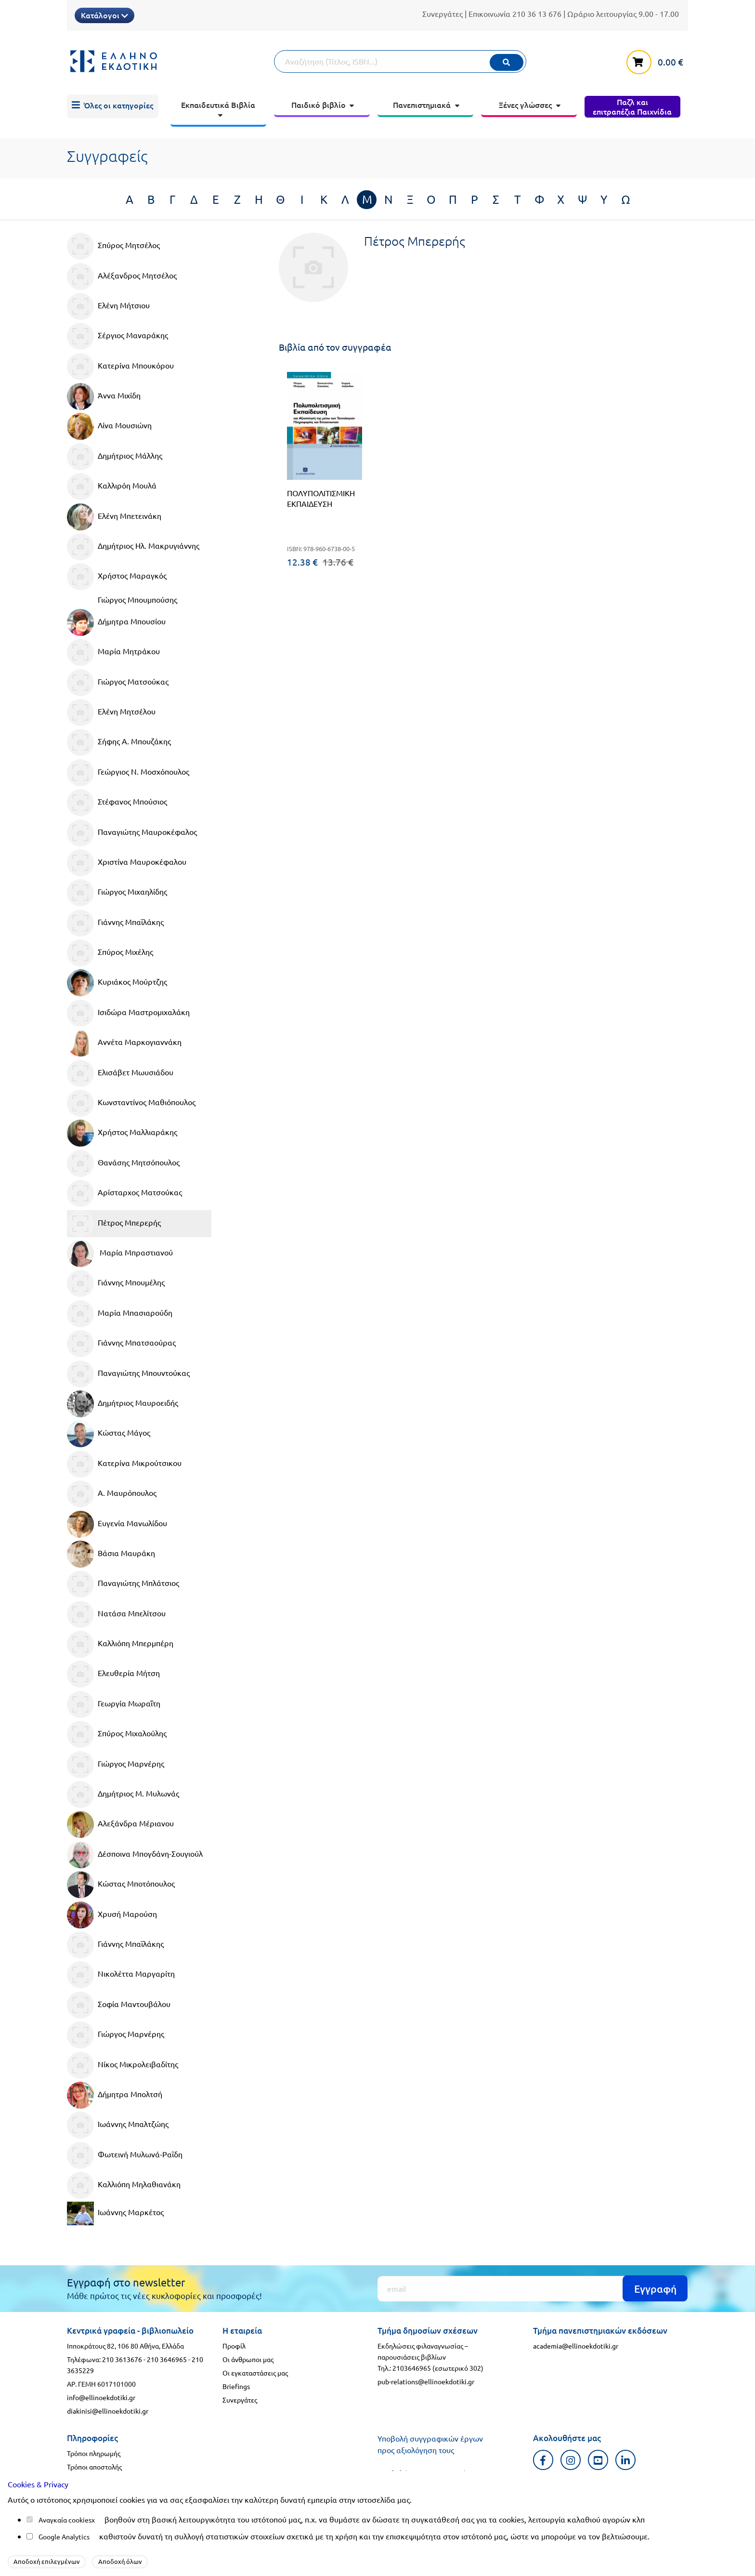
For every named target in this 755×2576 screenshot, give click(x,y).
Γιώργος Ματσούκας (118, 682)
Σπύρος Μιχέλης (110, 952)
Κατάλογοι (104, 15)
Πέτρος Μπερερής (114, 1223)
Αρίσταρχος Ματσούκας (124, 1193)
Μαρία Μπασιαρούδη (119, 1313)
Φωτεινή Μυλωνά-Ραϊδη (124, 2155)
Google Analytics (64, 2536)
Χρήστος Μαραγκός (117, 576)
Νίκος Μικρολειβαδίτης (122, 2065)
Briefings (236, 2386)
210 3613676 (122, 2359)
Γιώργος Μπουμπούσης (137, 599)
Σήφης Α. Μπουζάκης (119, 742)
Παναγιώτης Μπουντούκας (128, 1374)
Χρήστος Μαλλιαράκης (122, 1133)
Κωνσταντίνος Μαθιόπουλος (131, 1103)
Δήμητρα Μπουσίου (116, 622)
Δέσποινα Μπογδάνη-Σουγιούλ (135, 1854)
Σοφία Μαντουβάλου (118, 2005)
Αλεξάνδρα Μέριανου (120, 1824)
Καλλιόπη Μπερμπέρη (120, 1644)
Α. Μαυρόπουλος (111, 1493)
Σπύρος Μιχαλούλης (117, 1734)
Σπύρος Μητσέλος (113, 246)
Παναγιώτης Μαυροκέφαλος (132, 832)
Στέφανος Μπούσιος (117, 802)
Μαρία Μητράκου (113, 652)
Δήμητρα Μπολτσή (114, 2095)
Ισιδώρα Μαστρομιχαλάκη (128, 1013)
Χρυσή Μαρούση (112, 1915)
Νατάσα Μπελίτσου (116, 1614)
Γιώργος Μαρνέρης (115, 1764)
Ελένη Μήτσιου (108, 306)
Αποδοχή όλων (120, 2561)
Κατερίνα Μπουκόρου (120, 366)
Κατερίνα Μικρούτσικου (124, 1464)
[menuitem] (112, 106)
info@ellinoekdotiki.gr (101, 2397)
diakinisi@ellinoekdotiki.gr (107, 2410)
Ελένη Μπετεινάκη (114, 516)
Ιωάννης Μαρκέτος (115, 2213)
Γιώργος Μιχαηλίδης (117, 892)
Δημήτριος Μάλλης (114, 456)
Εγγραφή (655, 2288)
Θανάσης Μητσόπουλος (123, 1163)
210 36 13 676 (536, 13)
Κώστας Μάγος (108, 1433)
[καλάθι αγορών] (657, 60)
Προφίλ (234, 2345)
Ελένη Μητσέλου (111, 712)
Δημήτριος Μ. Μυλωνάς (123, 1794)
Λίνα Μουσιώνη (109, 426)
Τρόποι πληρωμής (93, 2453)
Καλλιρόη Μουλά (111, 486)
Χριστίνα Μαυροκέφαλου (126, 862)
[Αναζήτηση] (400, 61)
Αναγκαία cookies (65, 2519)
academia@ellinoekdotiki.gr (575, 2345)
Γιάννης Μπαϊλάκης (115, 923)
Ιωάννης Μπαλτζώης (118, 2125)
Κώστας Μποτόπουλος (121, 1884)
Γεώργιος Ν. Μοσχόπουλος (128, 772)
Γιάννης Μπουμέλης (116, 1283)
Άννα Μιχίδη (104, 396)
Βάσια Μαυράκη (111, 1554)
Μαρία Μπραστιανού (120, 1253)
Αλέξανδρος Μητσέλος (122, 276)
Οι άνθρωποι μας (247, 2359)
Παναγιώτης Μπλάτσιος (123, 1584)
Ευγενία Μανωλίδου (117, 1524)
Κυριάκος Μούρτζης (117, 982)
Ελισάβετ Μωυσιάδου (120, 1073)
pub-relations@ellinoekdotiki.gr (426, 2381)
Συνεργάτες (442, 13)
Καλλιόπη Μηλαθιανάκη (124, 2185)
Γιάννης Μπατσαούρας (121, 1343)
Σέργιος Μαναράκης (117, 336)
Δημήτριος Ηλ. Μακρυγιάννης (133, 546)
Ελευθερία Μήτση (113, 1674)
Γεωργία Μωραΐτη (113, 1704)
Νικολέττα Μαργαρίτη (121, 1974)
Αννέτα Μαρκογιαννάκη (124, 1043)
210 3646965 (167, 2359)
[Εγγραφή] (533, 2288)
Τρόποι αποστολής (94, 2466)
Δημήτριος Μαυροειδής (122, 1403)
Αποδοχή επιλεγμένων (46, 2561)
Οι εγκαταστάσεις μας (255, 2372)
